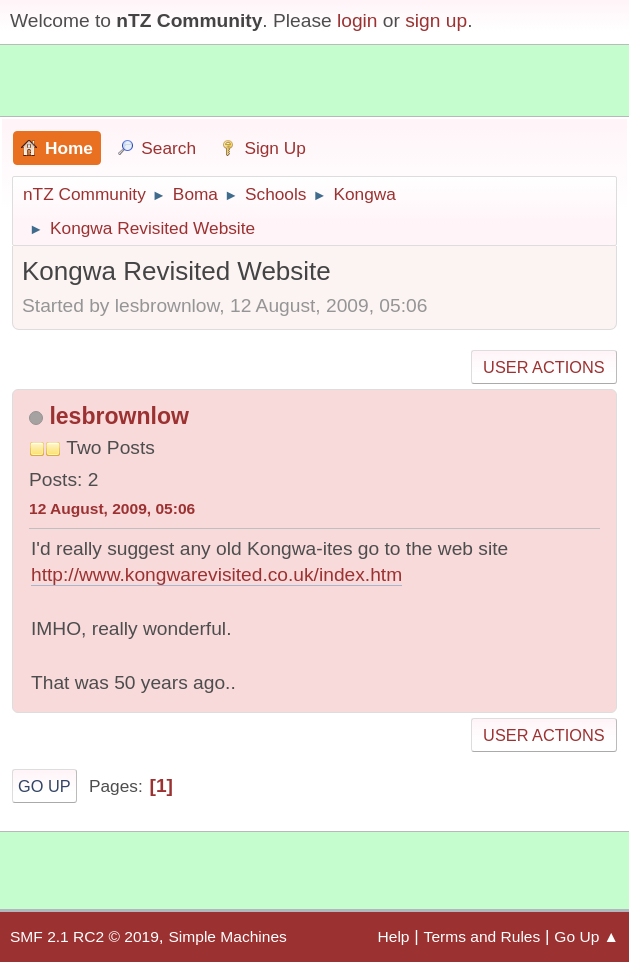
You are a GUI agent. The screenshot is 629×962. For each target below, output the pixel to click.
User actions (543, 367)
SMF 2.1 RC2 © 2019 (84, 936)
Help (394, 936)
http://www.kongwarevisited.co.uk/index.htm (216, 574)
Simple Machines (227, 936)
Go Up (44, 786)
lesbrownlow (118, 416)
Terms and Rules (482, 936)
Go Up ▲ (586, 936)
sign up (436, 20)
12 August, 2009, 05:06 (112, 508)
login (357, 20)
